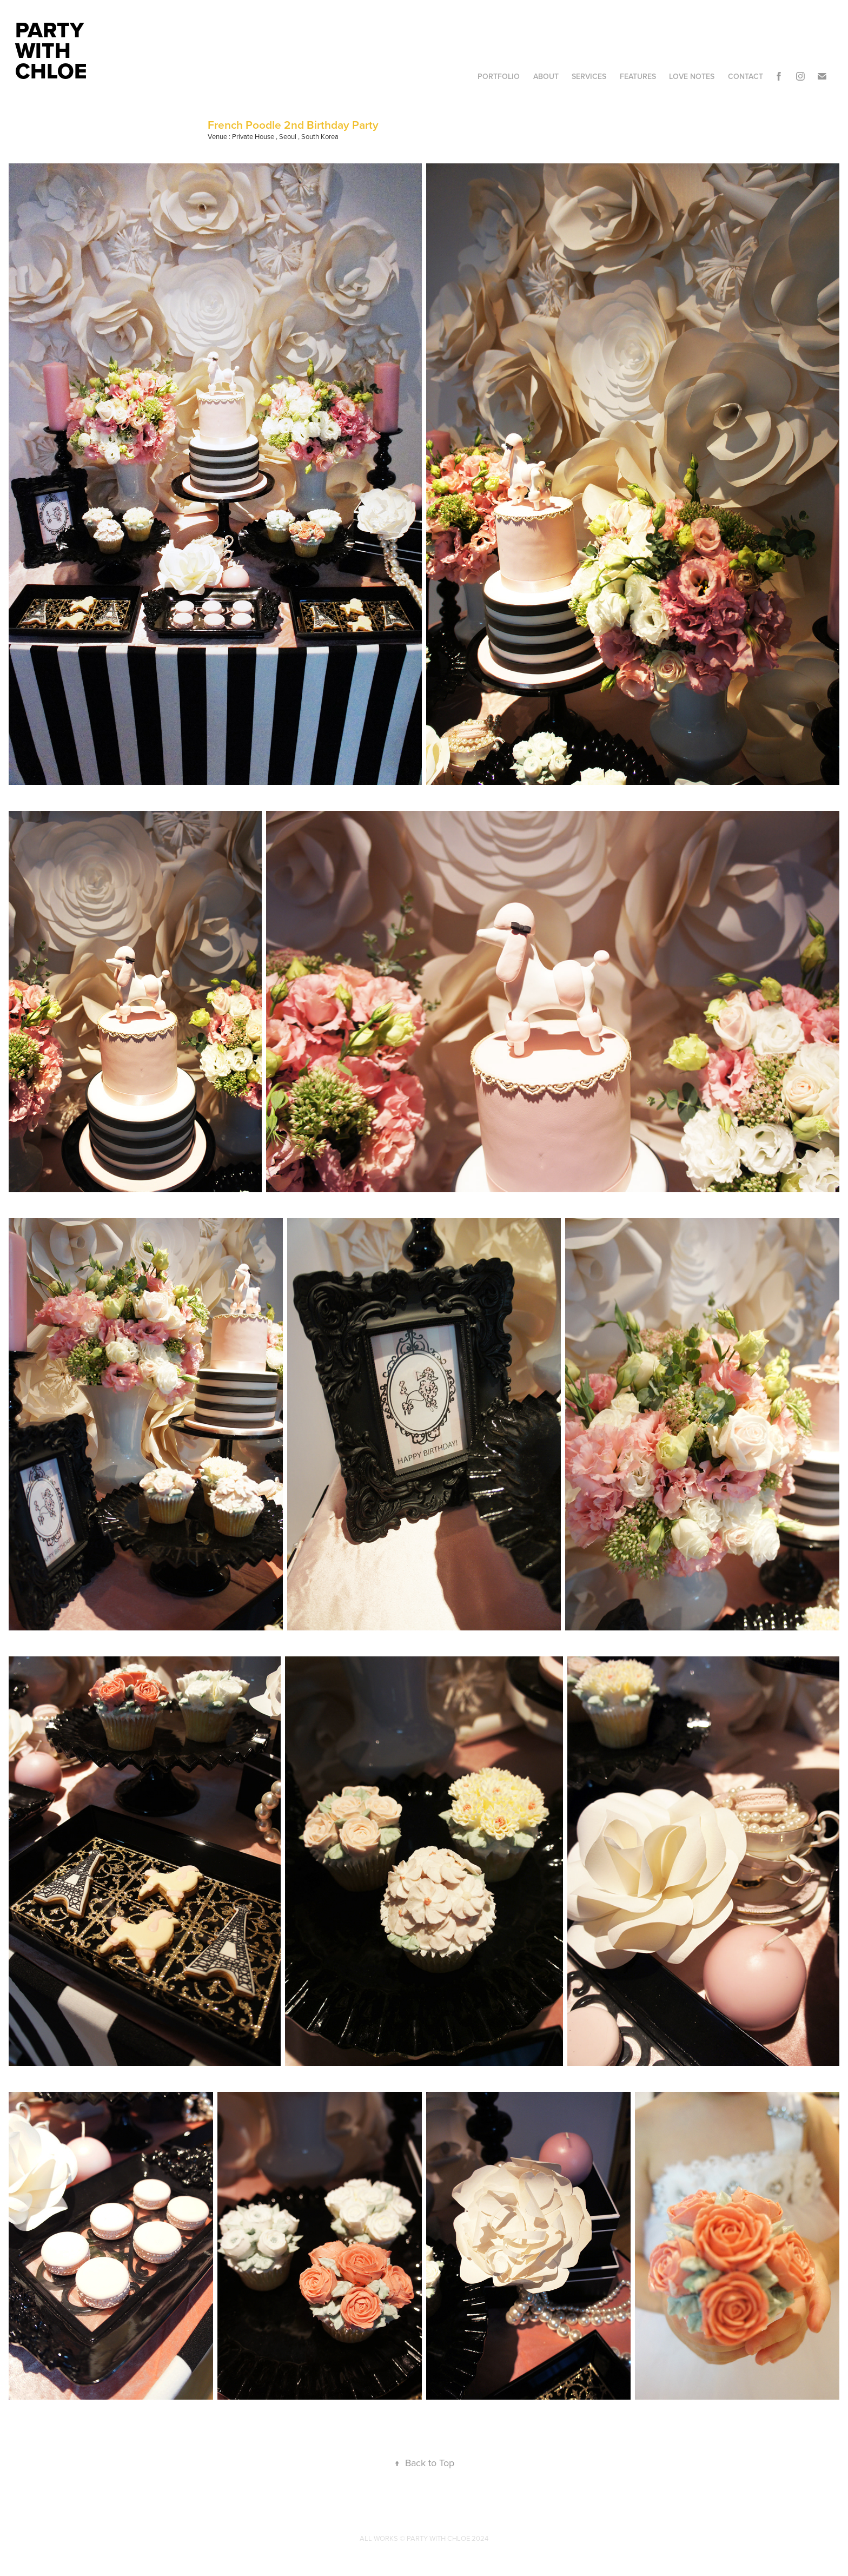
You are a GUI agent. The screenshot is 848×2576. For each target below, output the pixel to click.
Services (589, 76)
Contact (745, 76)
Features (638, 76)
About (546, 76)
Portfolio (499, 76)
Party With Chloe (52, 50)
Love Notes (691, 76)
